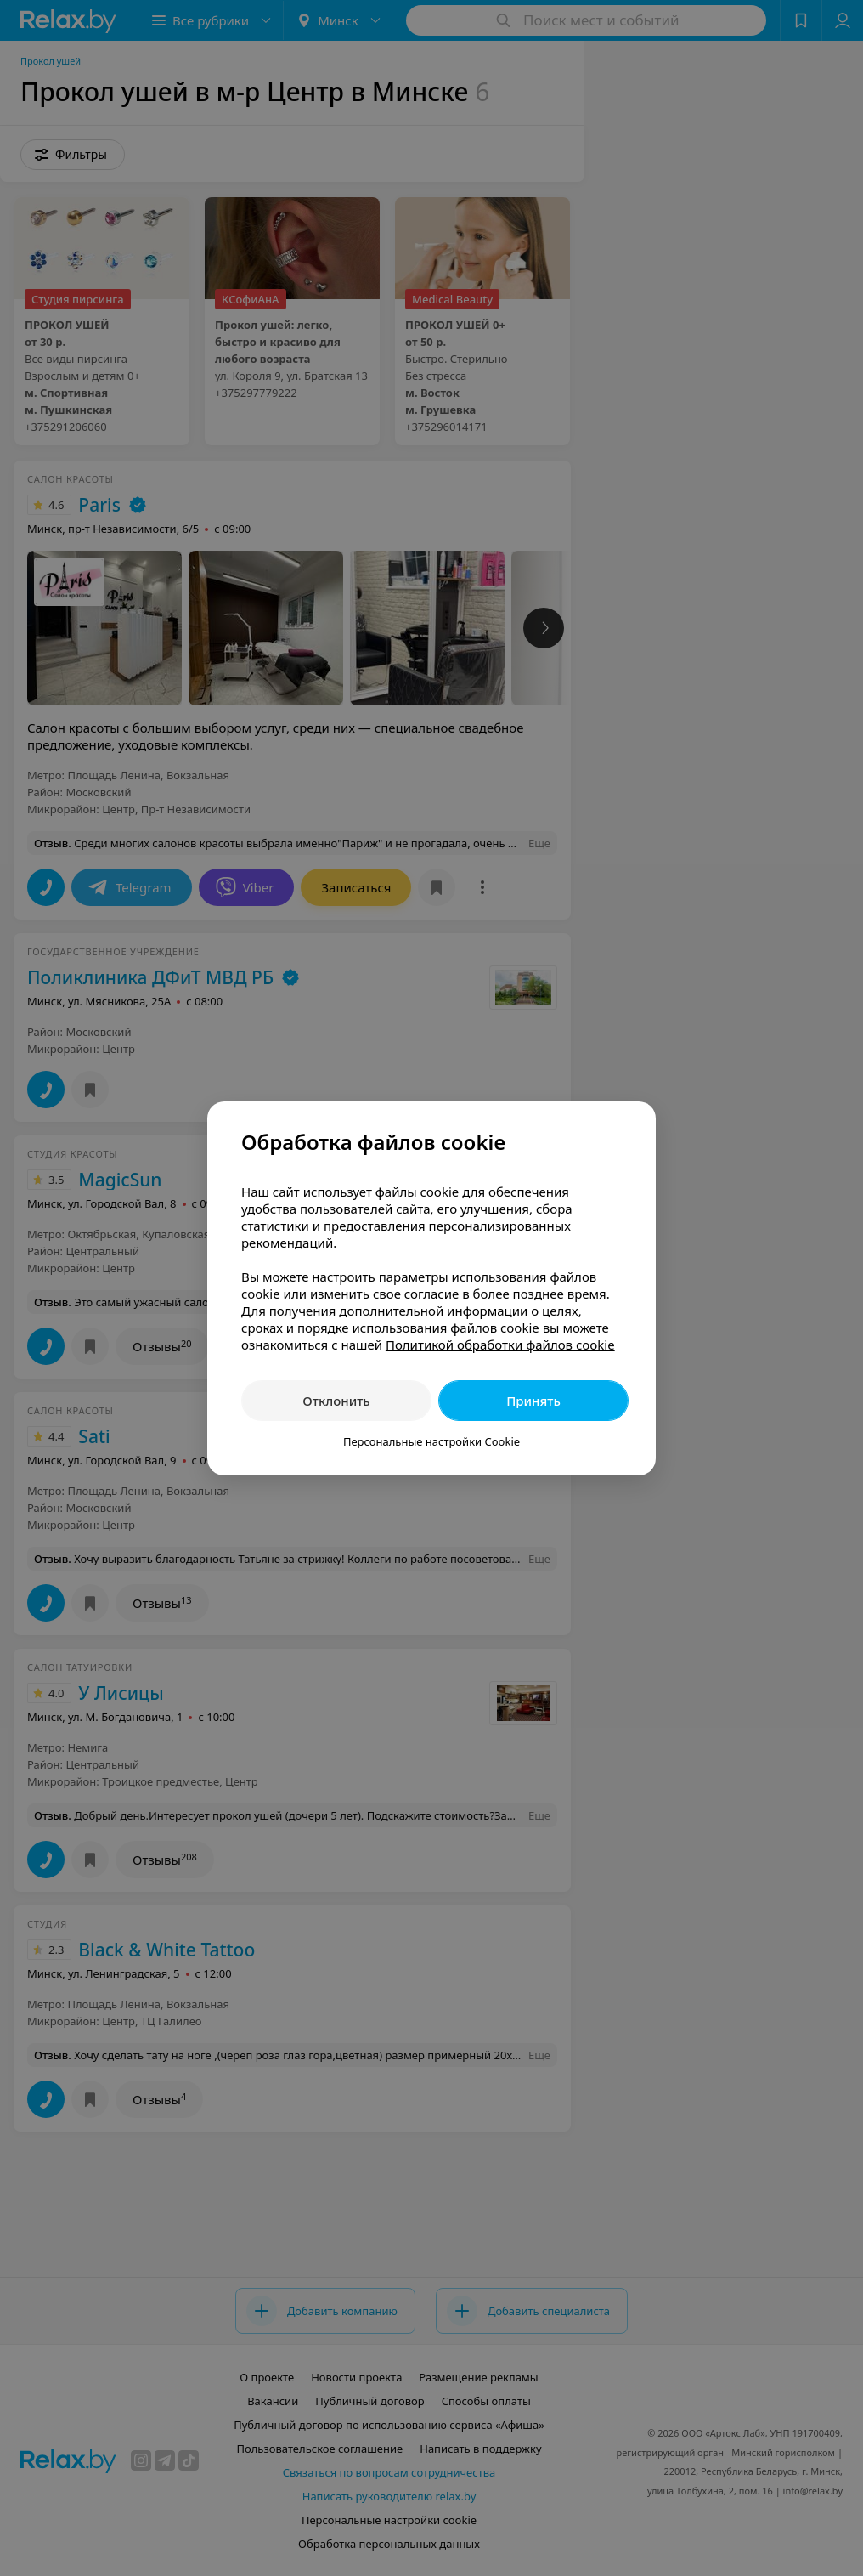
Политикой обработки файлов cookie (500, 1344)
